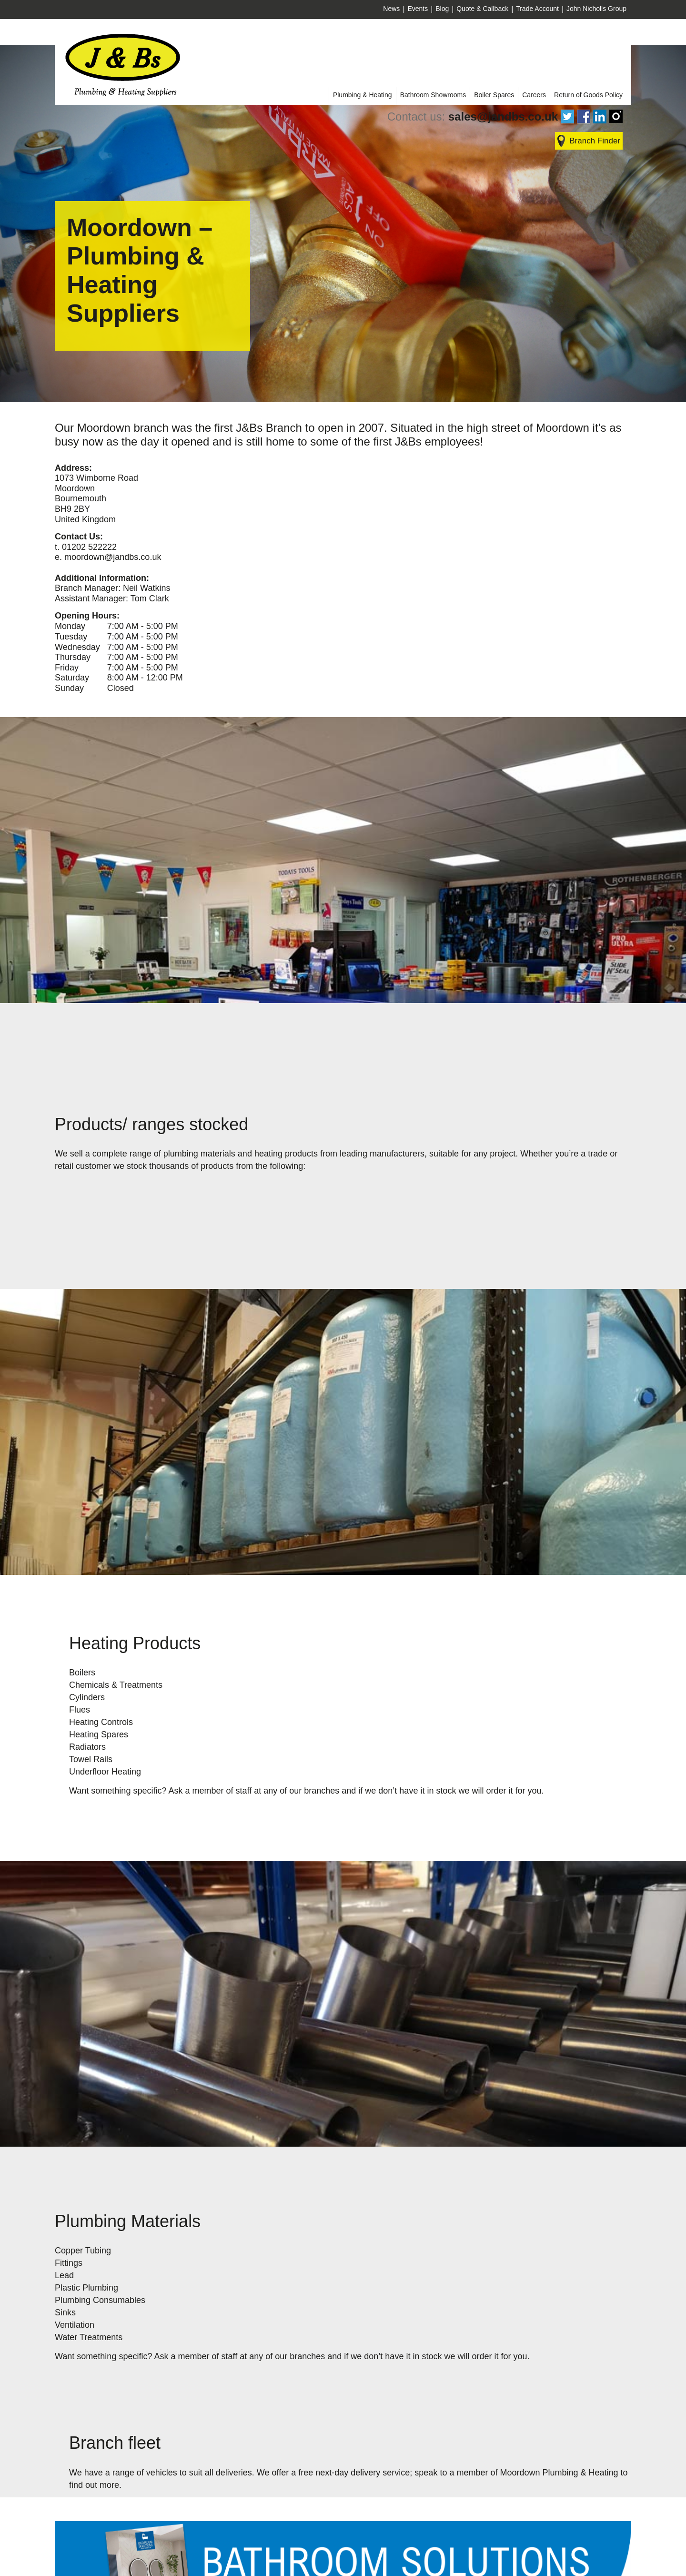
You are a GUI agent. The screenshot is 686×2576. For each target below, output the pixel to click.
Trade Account (537, 8)
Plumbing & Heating (362, 95)
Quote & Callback (482, 8)
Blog (442, 8)
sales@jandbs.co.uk (503, 116)
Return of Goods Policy (588, 95)
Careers (534, 95)
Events (417, 8)
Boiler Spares (494, 95)
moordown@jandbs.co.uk (112, 557)
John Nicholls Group (596, 8)
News (391, 8)
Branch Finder (594, 140)
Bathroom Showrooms (433, 95)
